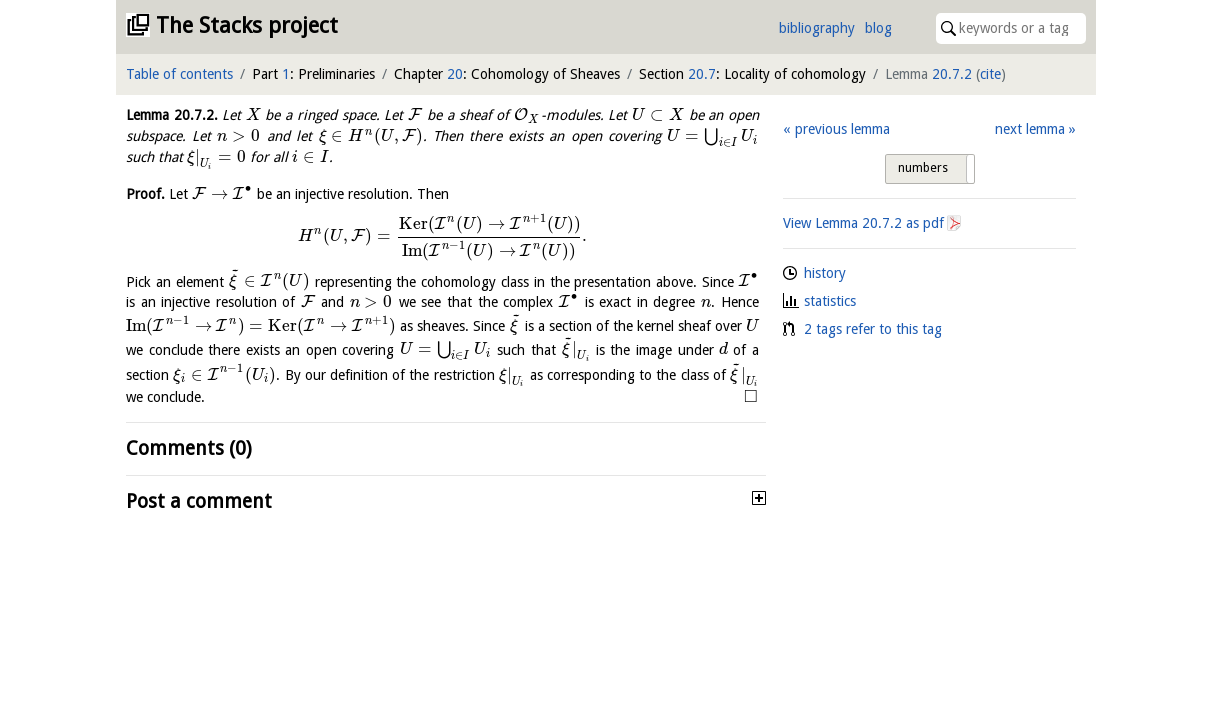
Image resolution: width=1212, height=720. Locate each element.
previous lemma (842, 129)
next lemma (1030, 129)
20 (455, 74)
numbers (923, 168)
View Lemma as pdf (863, 223)
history (825, 273)
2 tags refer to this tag (873, 329)
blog (878, 28)
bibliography (817, 28)
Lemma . (172, 115)
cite (990, 74)
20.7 (702, 74)
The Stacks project (247, 25)
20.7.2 (952, 74)
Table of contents (179, 74)
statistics (830, 301)
